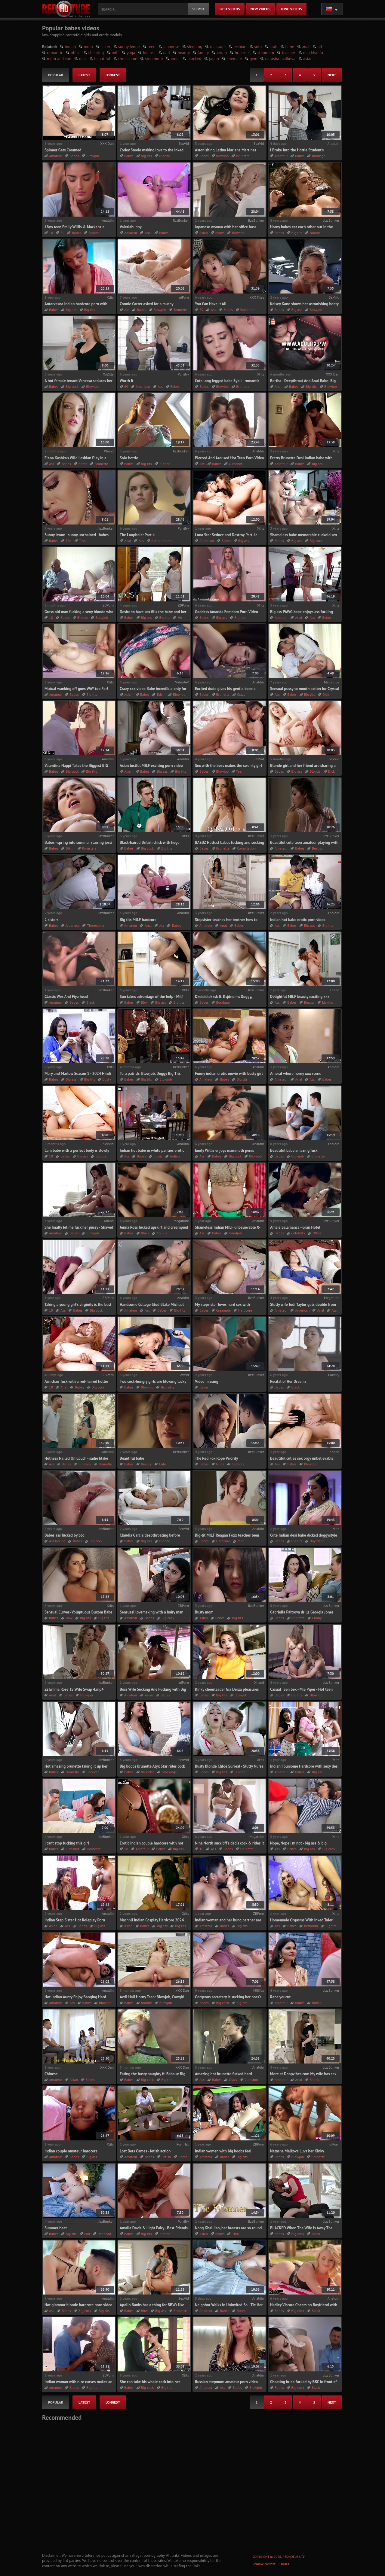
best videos (230, 9)
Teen (239, 771)
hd (319, 46)
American (143, 386)
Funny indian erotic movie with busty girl (229, 1073)
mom (88, 46)
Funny (317, 1618)
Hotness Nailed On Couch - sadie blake (76, 1458)
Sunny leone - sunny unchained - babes (77, 534)
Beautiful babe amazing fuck (294, 1150)
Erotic (158, 1156)
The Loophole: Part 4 (137, 534)
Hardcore (245, 1310)
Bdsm (161, 694)
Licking (327, 1002)
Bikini (70, 848)
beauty (184, 52)
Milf (241, 1541)
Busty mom (204, 1612)
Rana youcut (280, 1997)
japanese (171, 46)
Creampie (223, 1310)
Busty (107, 1079)
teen (152, 46)
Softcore (238, 1464)
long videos (291, 9)
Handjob (235, 1233)
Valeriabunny (131, 227)
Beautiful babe (132, 1458)
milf (115, 52)
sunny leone (129, 46)
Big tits (296, 232)
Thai (235, 2233)
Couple (162, 1233)
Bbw (144, 1002)
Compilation (246, 848)
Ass (126, 309)
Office (317, 1233)
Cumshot (235, 463)
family (203, 52)
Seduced (93, 1772)
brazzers (242, 52)
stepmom (265, 52)
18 (51, 232)
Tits (69, 540)
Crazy (241, 694)
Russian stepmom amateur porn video (226, 2381)
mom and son (59, 58)
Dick (325, 694)
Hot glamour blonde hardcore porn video (78, 2304)
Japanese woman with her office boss (225, 227)
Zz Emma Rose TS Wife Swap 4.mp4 (74, 1689)
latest (84, 75)
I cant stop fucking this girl (67, 1843)
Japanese (73, 925)
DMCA (285, 2564)
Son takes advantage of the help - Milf (151, 996)
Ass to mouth (161, 540)
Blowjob (92, 156)
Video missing (206, 1381)
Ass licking (57, 1541)
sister (105, 46)
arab (273, 46)
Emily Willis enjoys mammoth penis (224, 1150)
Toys (82, 540)
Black (90, 1002)
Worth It (127, 380)
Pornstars (89, 848)
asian (308, 58)
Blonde (164, 156)
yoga (131, 52)
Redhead (104, 2233)
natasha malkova (280, 58)
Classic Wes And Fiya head (66, 996)
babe (289, 46)
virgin (222, 52)
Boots (83, 463)
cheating (96, 52)
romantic (55, 52)
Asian (203, 232)
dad (166, 52)
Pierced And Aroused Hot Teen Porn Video (229, 458)
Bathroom (247, 309)
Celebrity (298, 1233)
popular (55, 75)
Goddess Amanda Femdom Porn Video (226, 611)
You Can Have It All (210, 303)
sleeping (194, 46)
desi (82, 58)
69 (62, 232)
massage (218, 46)
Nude (220, 1464)
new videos (260, 9)
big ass (149, 52)
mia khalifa (313, 52)
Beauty (317, 848)
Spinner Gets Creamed (63, 150)
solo (258, 46)
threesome (127, 58)
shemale (234, 58)
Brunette (242, 156)
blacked (194, 58)
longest (113, 75)
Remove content (264, 2564)
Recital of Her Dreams (288, 1381)
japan (214, 58)
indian (70, 46)
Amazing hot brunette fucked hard (223, 2073)
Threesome (95, 925)
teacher (288, 52)
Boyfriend (317, 1541)
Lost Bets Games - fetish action (145, 2151)
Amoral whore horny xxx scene (295, 1073)
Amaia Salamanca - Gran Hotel (295, 1227)
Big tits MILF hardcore (138, 919)
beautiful (102, 58)
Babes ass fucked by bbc (65, 1535)
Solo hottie (129, 458)
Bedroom (311, 1926)
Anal (148, 232)
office (75, 52)
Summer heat (56, 2228)
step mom (154, 58)
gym (253, 58)
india (175, 58)
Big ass (146, 156)
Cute (162, 1464)
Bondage (318, 156)
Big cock (72, 386)
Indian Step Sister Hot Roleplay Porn (75, 1920)
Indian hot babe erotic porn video (297, 919)
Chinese (51, 2073)
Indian (175, 1156)
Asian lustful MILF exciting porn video (151, 765)
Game (182, 2157)
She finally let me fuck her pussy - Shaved (79, 1227)
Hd (180, 617)
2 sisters (51, 919)
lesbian (239, 46)
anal (306, 46)
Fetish (166, 2157)
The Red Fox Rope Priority (216, 1458)
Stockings (169, 1772)
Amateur (55, 156)
